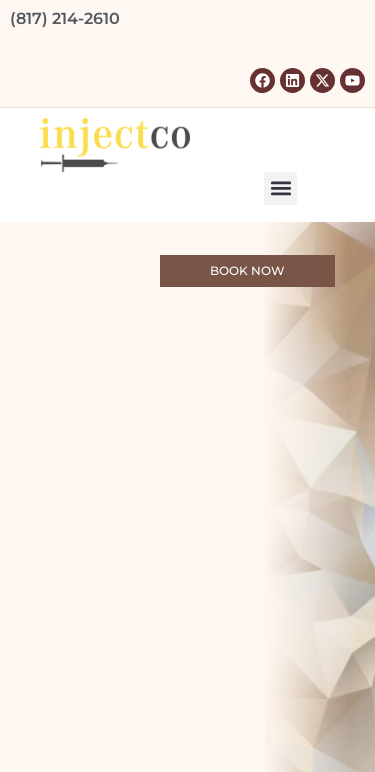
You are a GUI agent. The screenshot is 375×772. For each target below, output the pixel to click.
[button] (280, 188)
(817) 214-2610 (65, 18)
